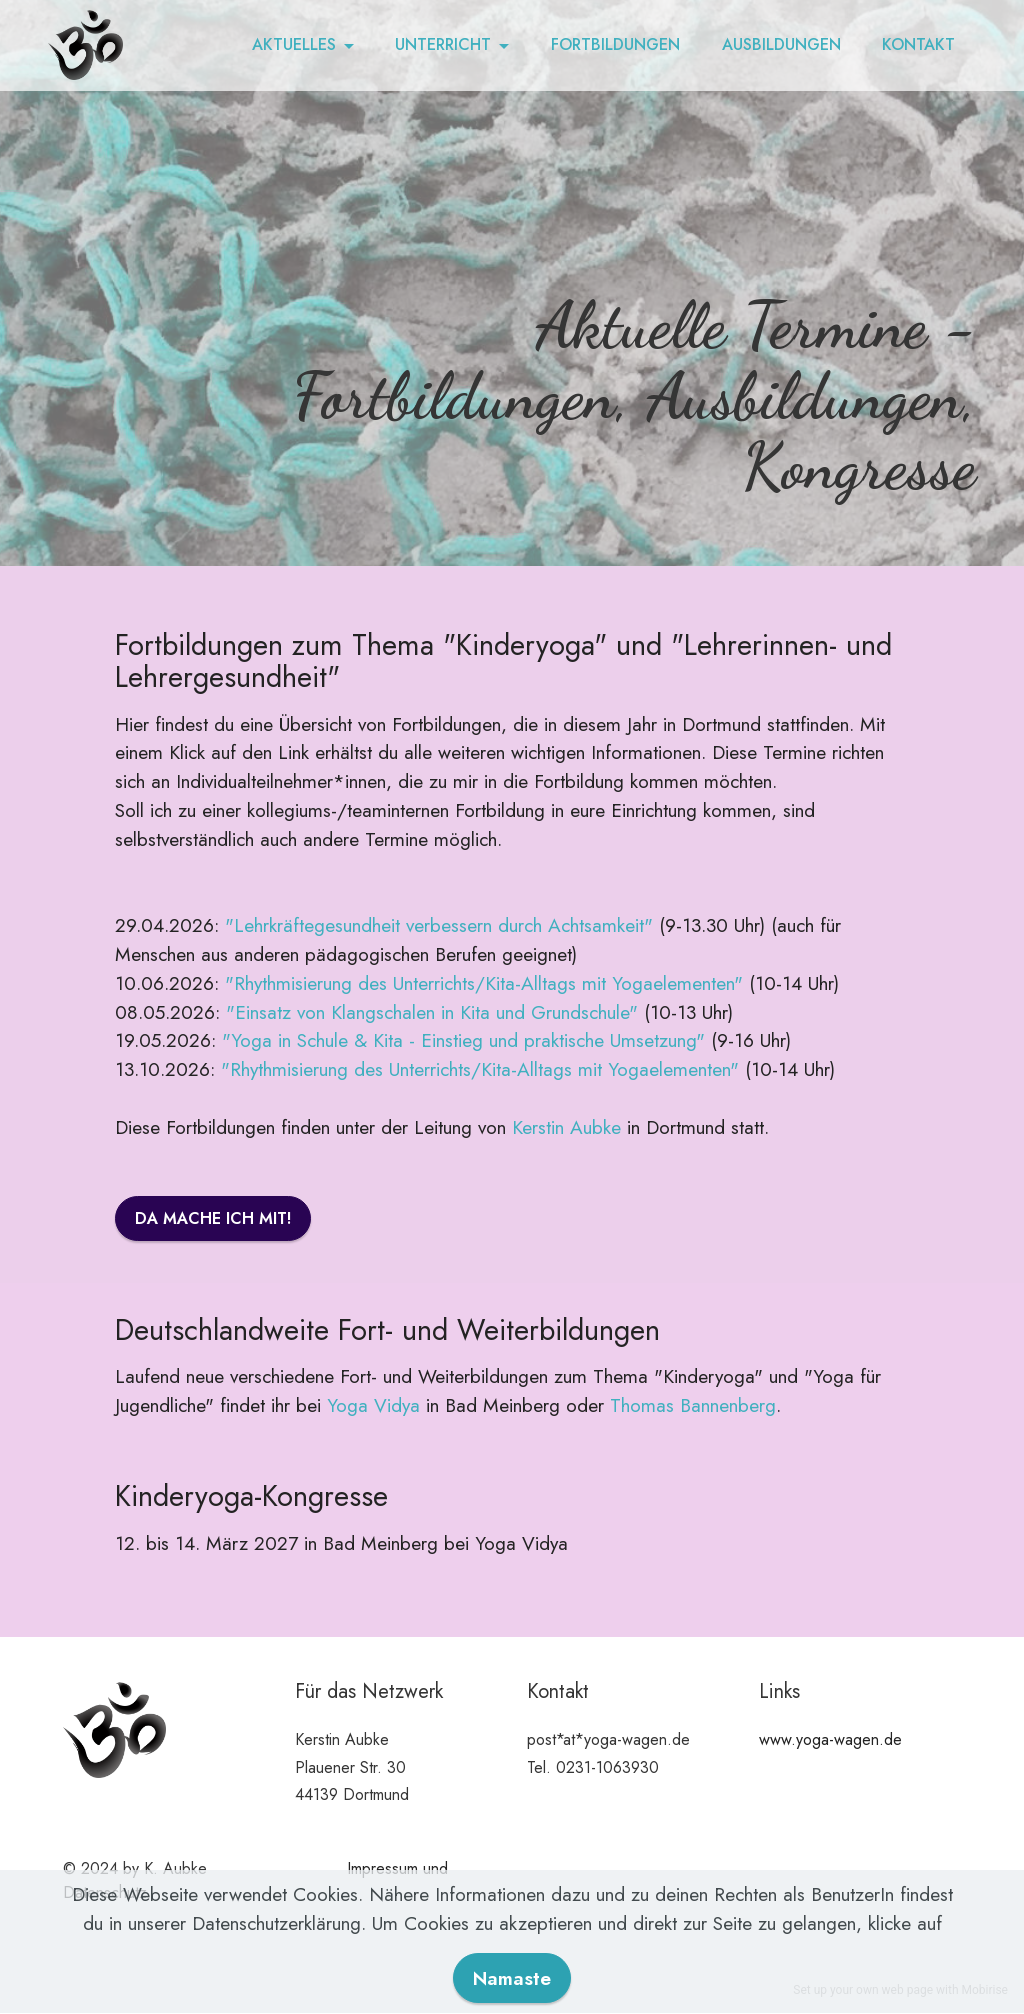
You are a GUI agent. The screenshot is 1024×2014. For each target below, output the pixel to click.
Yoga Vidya (373, 1405)
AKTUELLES (294, 44)
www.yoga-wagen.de (830, 1739)
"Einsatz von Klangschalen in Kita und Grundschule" (432, 1012)
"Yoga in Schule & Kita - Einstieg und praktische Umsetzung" (463, 1040)
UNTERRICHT (443, 44)
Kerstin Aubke (566, 1127)
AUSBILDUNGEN (781, 44)
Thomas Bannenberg (693, 1405)
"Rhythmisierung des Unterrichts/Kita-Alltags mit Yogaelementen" (484, 983)
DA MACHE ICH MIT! (213, 1218)
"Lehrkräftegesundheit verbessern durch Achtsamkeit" (439, 925)
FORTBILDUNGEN (615, 44)
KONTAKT (918, 44)
